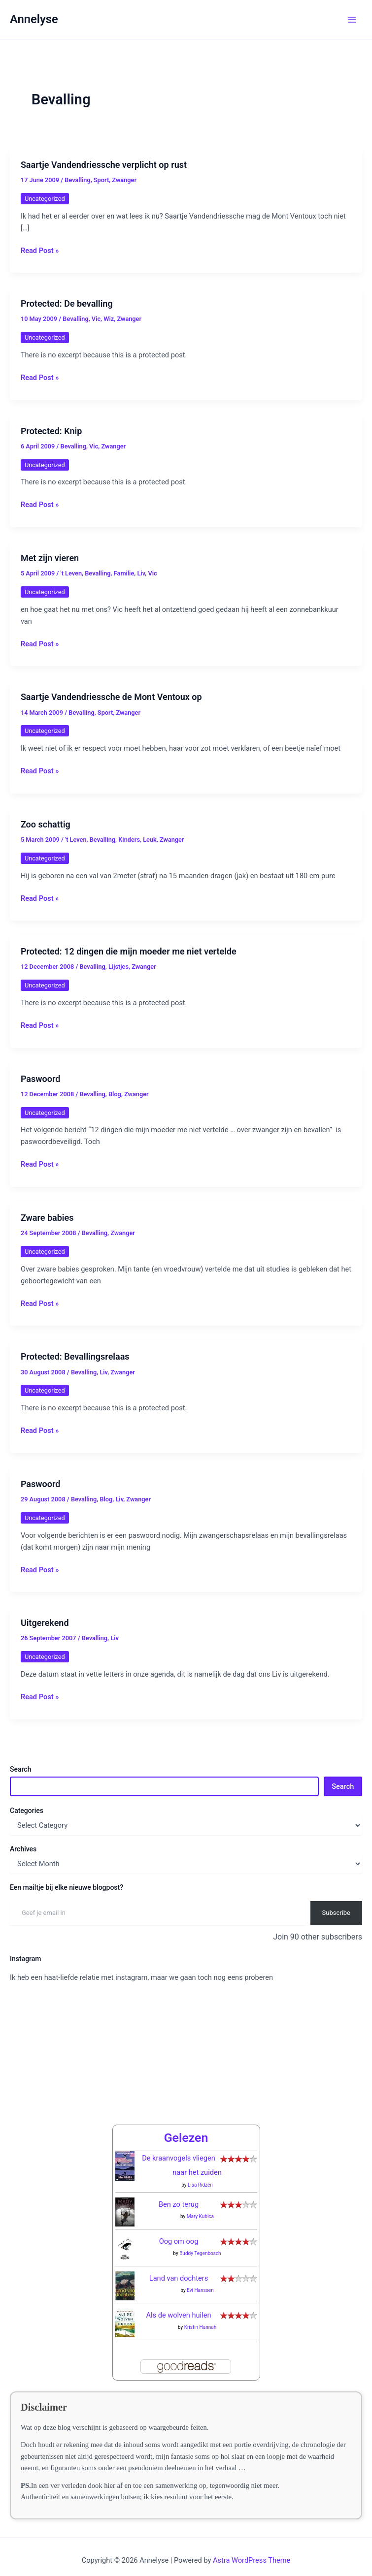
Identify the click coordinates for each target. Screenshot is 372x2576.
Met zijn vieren (50, 558)
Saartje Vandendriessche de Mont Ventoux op (111, 697)
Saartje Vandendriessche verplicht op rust (104, 164)
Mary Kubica (200, 2205)
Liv (141, 573)
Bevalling (77, 180)
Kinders (129, 839)
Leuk (150, 839)
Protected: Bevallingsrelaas (75, 1356)
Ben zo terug (179, 2193)
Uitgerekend (45, 1623)
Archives (23, 1849)
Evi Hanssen (200, 2279)
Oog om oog (179, 2230)
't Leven (71, 573)
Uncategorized (45, 198)
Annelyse (34, 19)
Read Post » (40, 250)
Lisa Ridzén (200, 2173)
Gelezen (186, 2126)
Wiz (108, 318)
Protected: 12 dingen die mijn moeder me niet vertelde (129, 951)
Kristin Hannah (200, 2316)
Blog (114, 1094)
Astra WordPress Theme (251, 2548)
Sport (101, 180)
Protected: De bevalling (67, 303)
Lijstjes (118, 966)
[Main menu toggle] (351, 19)
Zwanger (124, 180)
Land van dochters (178, 2266)
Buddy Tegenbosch (200, 2242)
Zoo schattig (45, 824)
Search (20, 1769)
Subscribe (336, 1912)
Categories (26, 1810)
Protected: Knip (51, 431)
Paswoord (40, 1079)
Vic (96, 318)
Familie (124, 573)
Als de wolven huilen (178, 2303)
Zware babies (47, 1217)
